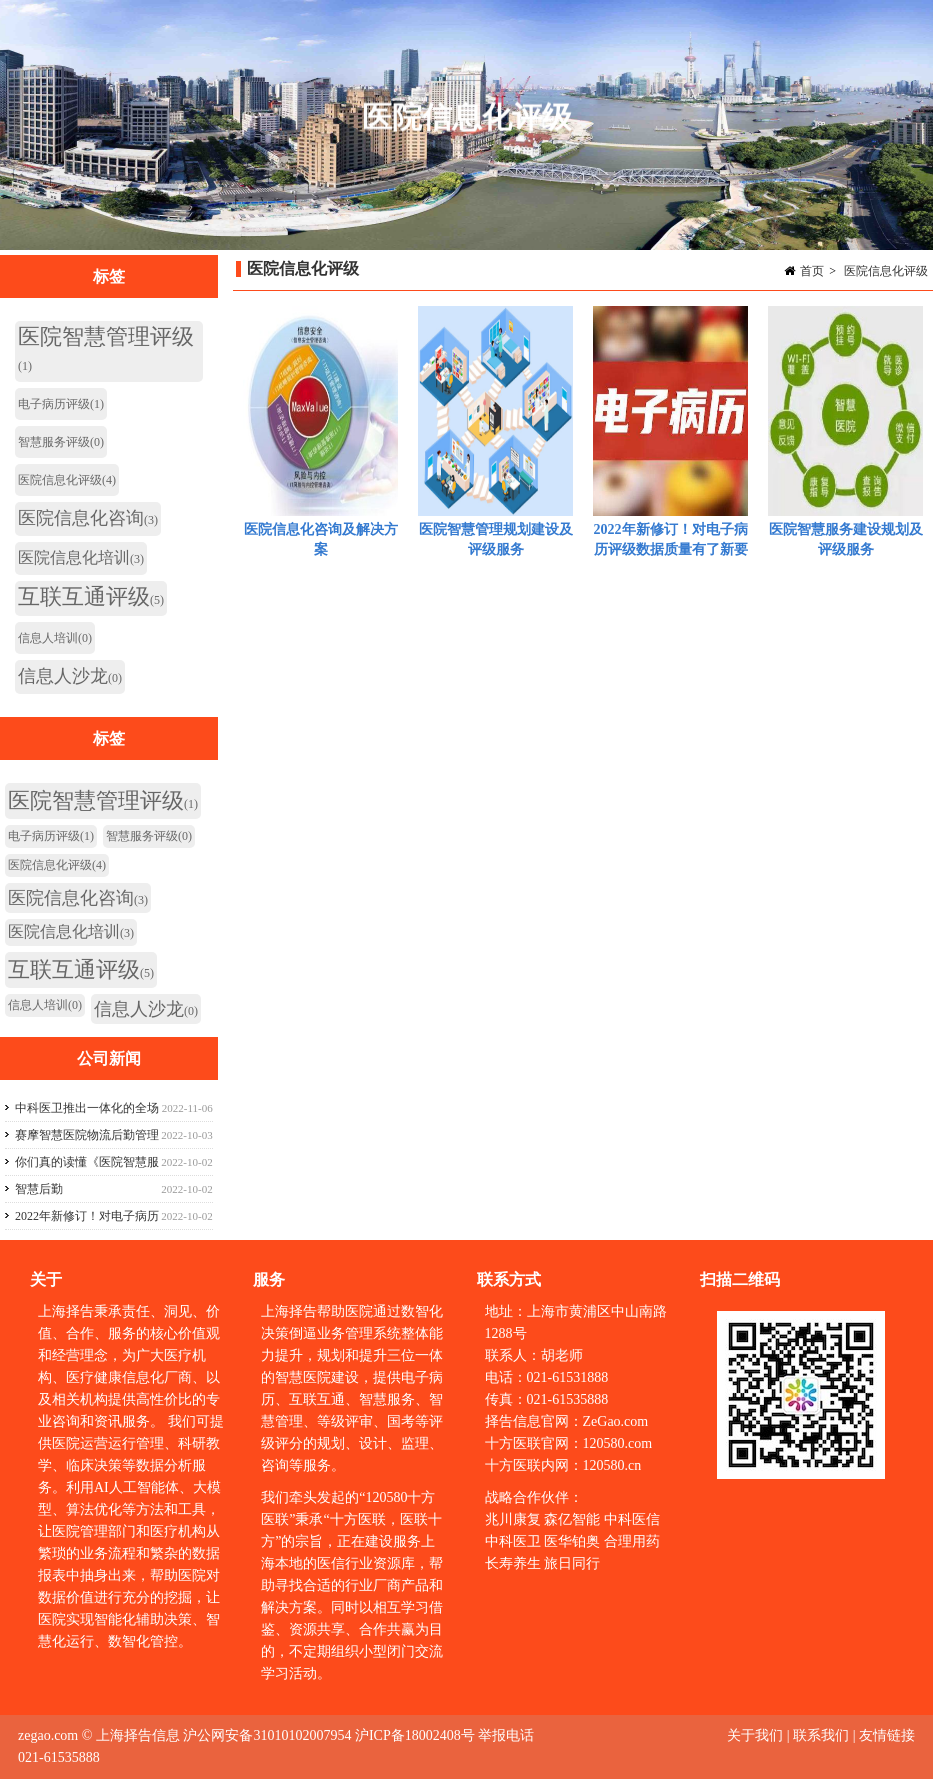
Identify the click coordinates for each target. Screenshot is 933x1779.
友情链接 (887, 1735)
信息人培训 (55, 638)
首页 (812, 271)
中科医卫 (513, 1541)
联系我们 (821, 1735)
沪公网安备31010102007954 (267, 1735)
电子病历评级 (61, 404)
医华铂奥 (572, 1541)
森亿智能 (572, 1519)
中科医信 (632, 1519)
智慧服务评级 (61, 442)
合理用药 (632, 1541)
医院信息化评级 (886, 271)
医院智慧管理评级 (106, 348)
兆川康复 (513, 1519)
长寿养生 (513, 1563)
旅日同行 (572, 1563)
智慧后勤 (39, 1189)
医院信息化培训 (81, 557)
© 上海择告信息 (131, 1735)
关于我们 (757, 1735)
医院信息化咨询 (88, 518)
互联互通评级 (91, 596)
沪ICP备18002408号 (415, 1735)
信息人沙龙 (70, 676)
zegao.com (48, 1735)
